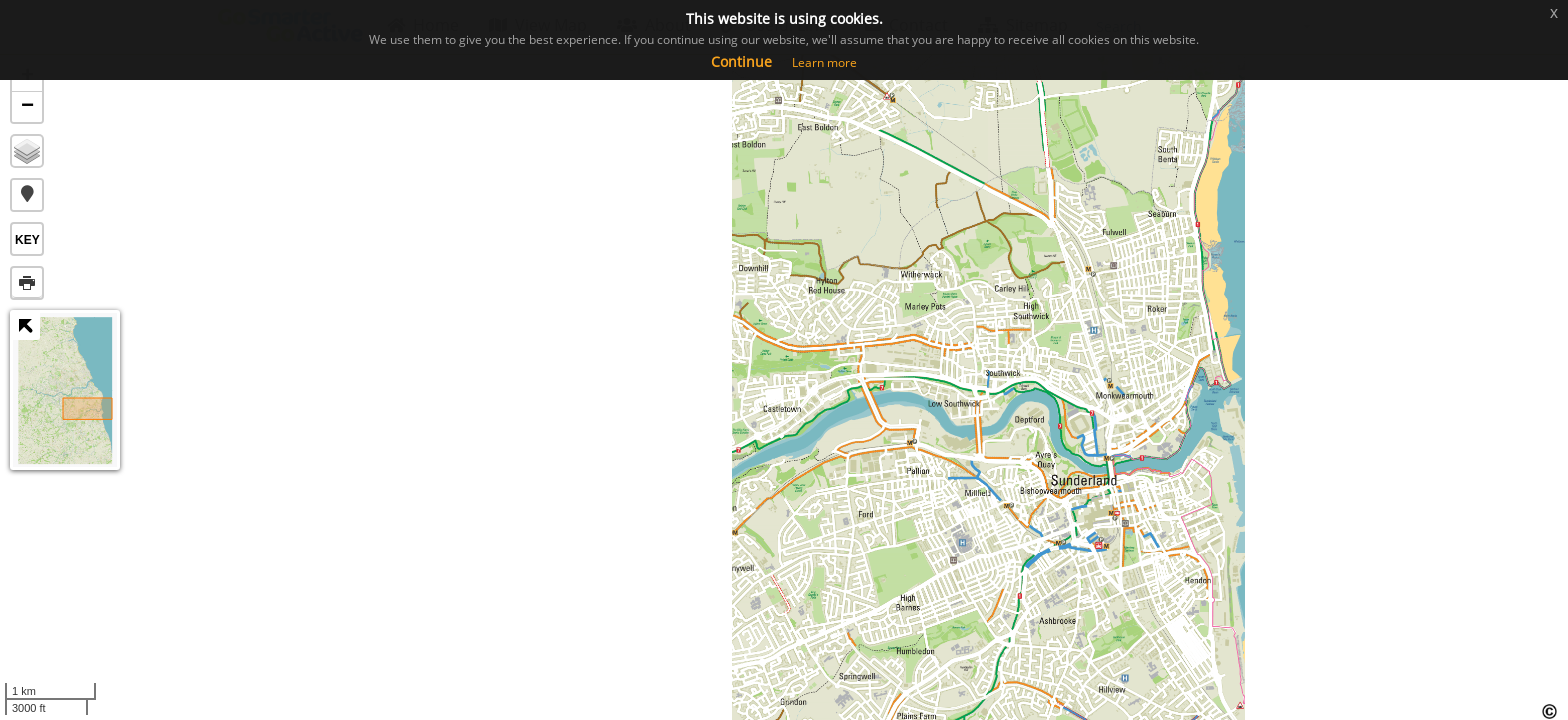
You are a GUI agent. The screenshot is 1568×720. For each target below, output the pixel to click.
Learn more (824, 62)
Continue (741, 61)
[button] (27, 195)
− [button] (27, 107)
